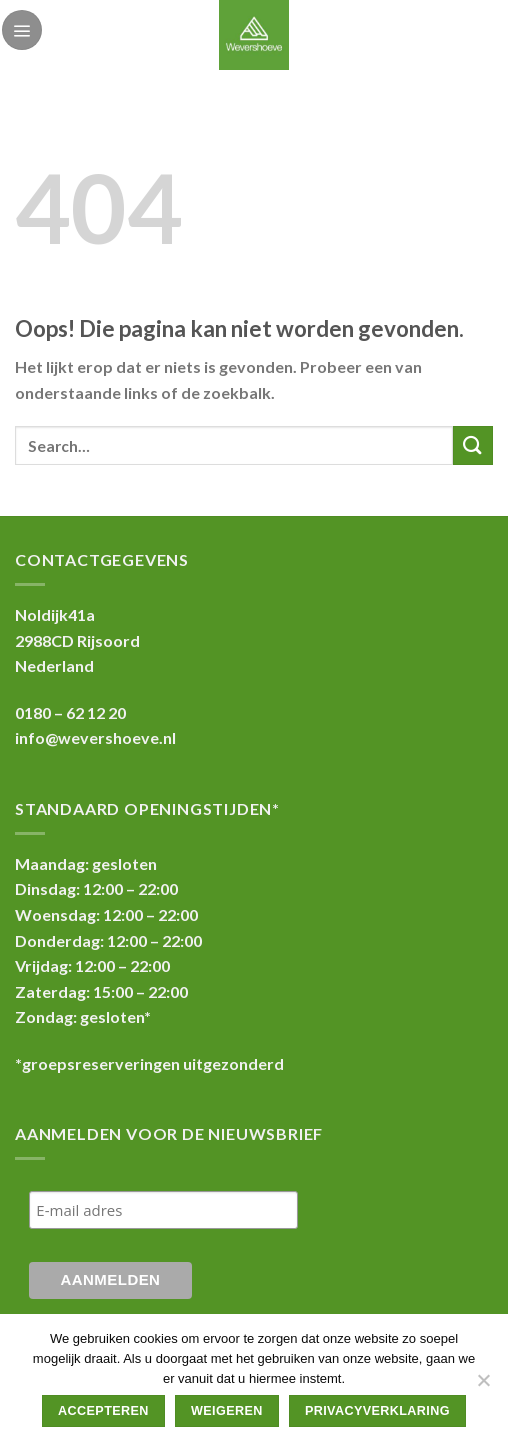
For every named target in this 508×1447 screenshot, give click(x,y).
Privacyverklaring (377, 1411)
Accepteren (103, 1411)
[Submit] (473, 445)
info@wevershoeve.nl (95, 737)
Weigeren (227, 1411)
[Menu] (22, 30)
